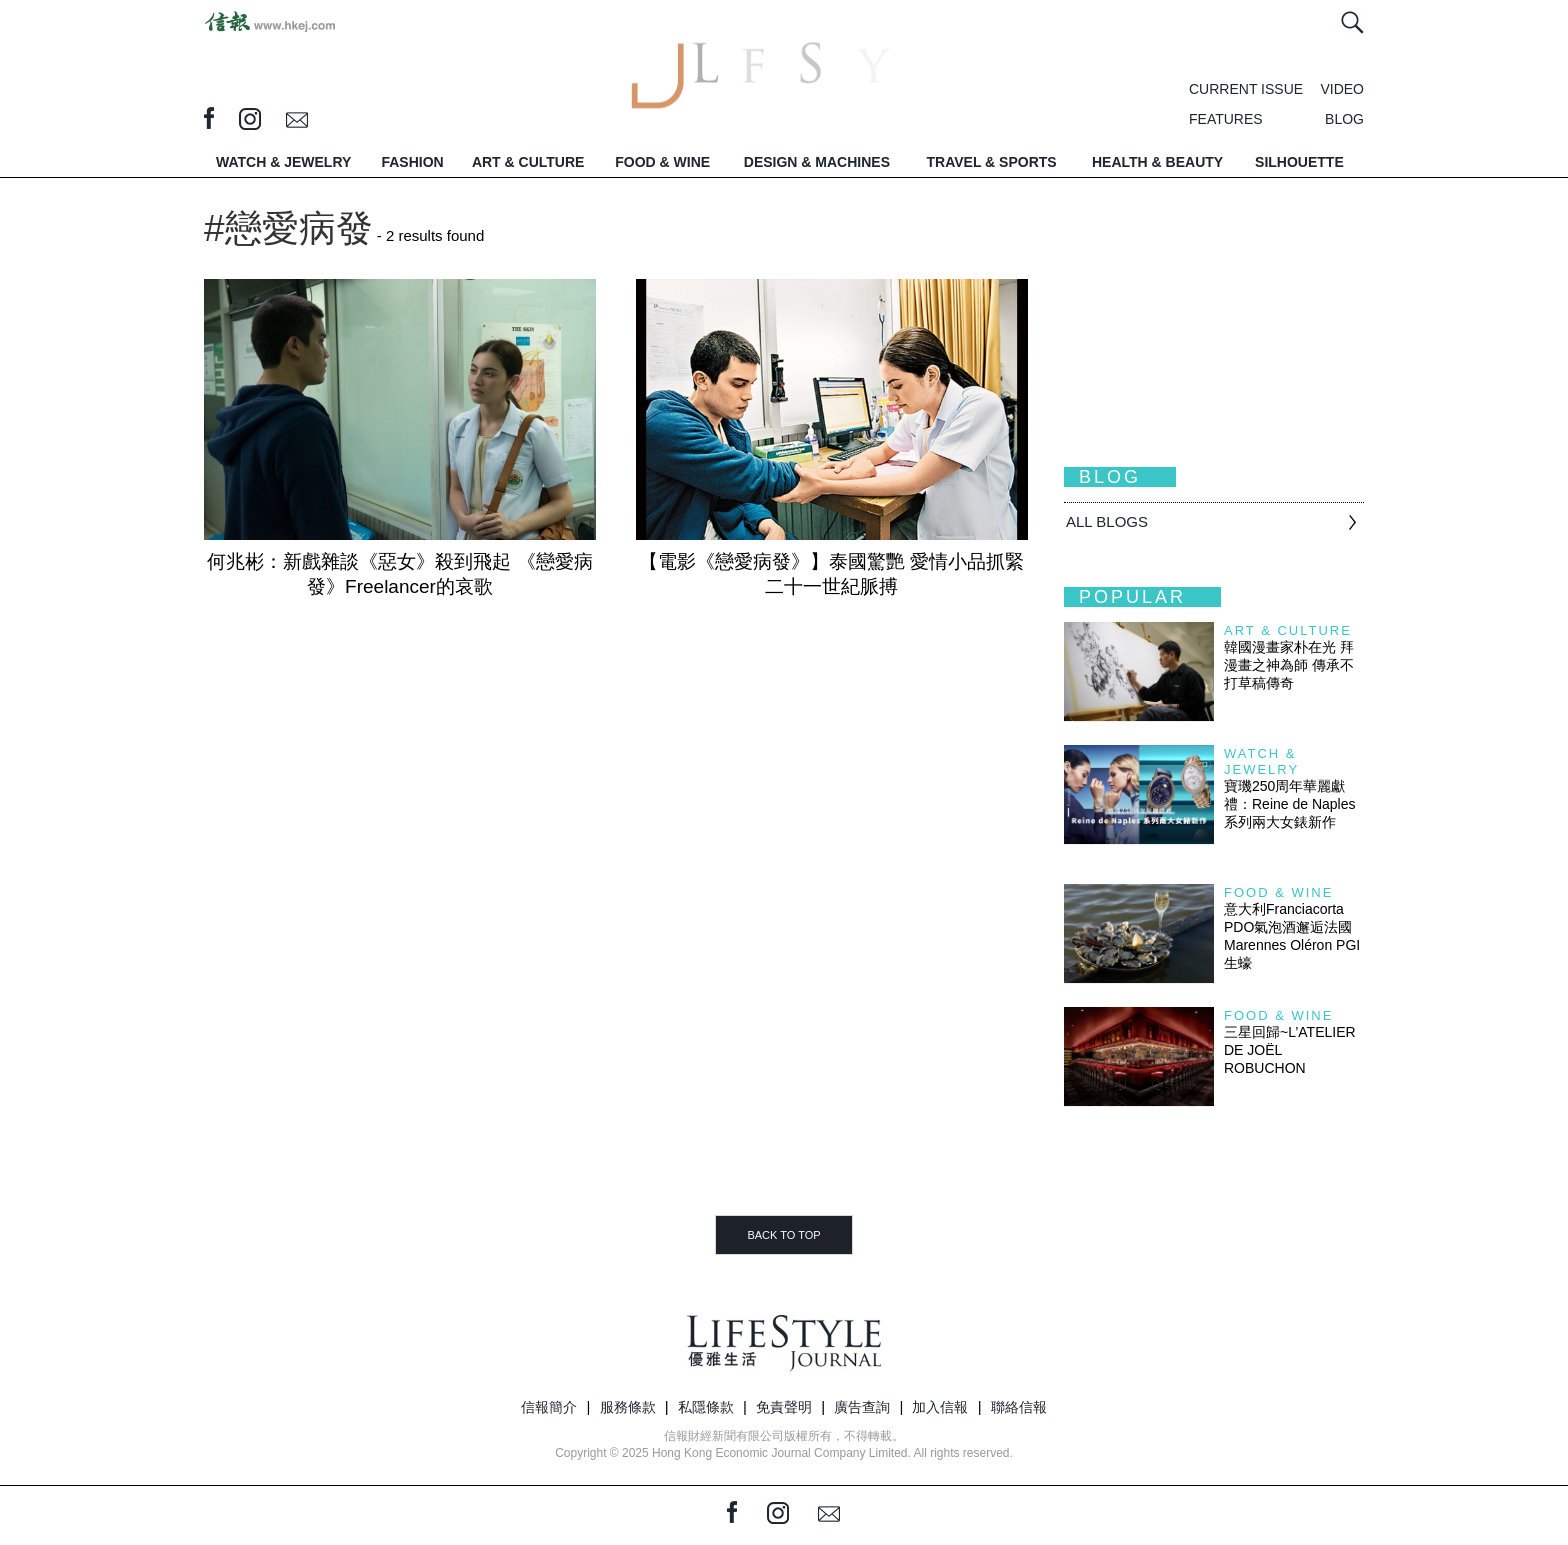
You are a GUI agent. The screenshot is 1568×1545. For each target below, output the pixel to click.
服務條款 (628, 1407)
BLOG (1344, 119)
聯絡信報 (1019, 1407)
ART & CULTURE (528, 162)
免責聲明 (784, 1407)
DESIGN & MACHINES (817, 162)
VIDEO (1342, 89)
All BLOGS (1107, 521)
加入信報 (940, 1407)
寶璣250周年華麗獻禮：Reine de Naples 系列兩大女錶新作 (1290, 804)
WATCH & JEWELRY (283, 162)
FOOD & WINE (662, 162)
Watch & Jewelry (1261, 761)
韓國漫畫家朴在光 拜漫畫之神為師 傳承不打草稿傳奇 (1289, 665)
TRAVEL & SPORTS (992, 162)
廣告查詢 (862, 1407)
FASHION (412, 162)
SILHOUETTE (1299, 162)
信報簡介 (549, 1407)
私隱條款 (706, 1407)
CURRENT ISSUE (1246, 89)
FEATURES (1226, 119)
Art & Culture (1288, 630)
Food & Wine (1278, 892)
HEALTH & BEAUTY (1157, 162)
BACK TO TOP (783, 1235)
